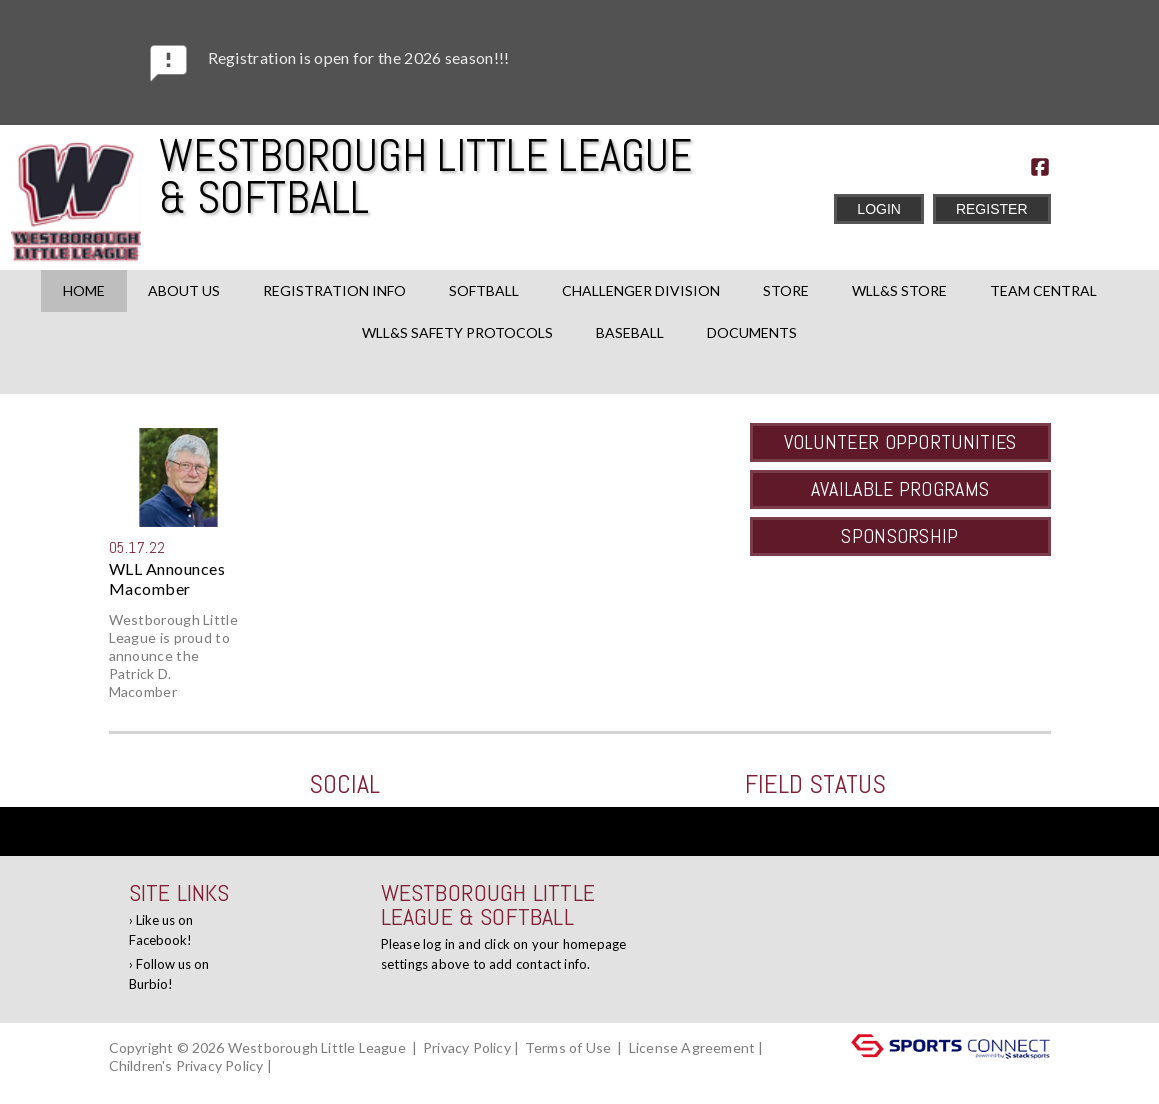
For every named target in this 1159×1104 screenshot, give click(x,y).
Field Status (815, 784)
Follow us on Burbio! (169, 974)
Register (992, 209)
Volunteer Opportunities (900, 442)
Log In (134, 1083)
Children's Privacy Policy (186, 1065)
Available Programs (900, 489)
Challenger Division (641, 290)
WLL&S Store (899, 290)
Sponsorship (899, 536)
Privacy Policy (467, 1047)
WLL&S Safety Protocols (457, 332)
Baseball (630, 332)
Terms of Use (568, 1047)
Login (879, 209)
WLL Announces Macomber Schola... (167, 579)
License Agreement (692, 1047)
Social (344, 784)
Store (786, 290)
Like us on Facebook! (161, 930)
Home (84, 290)
